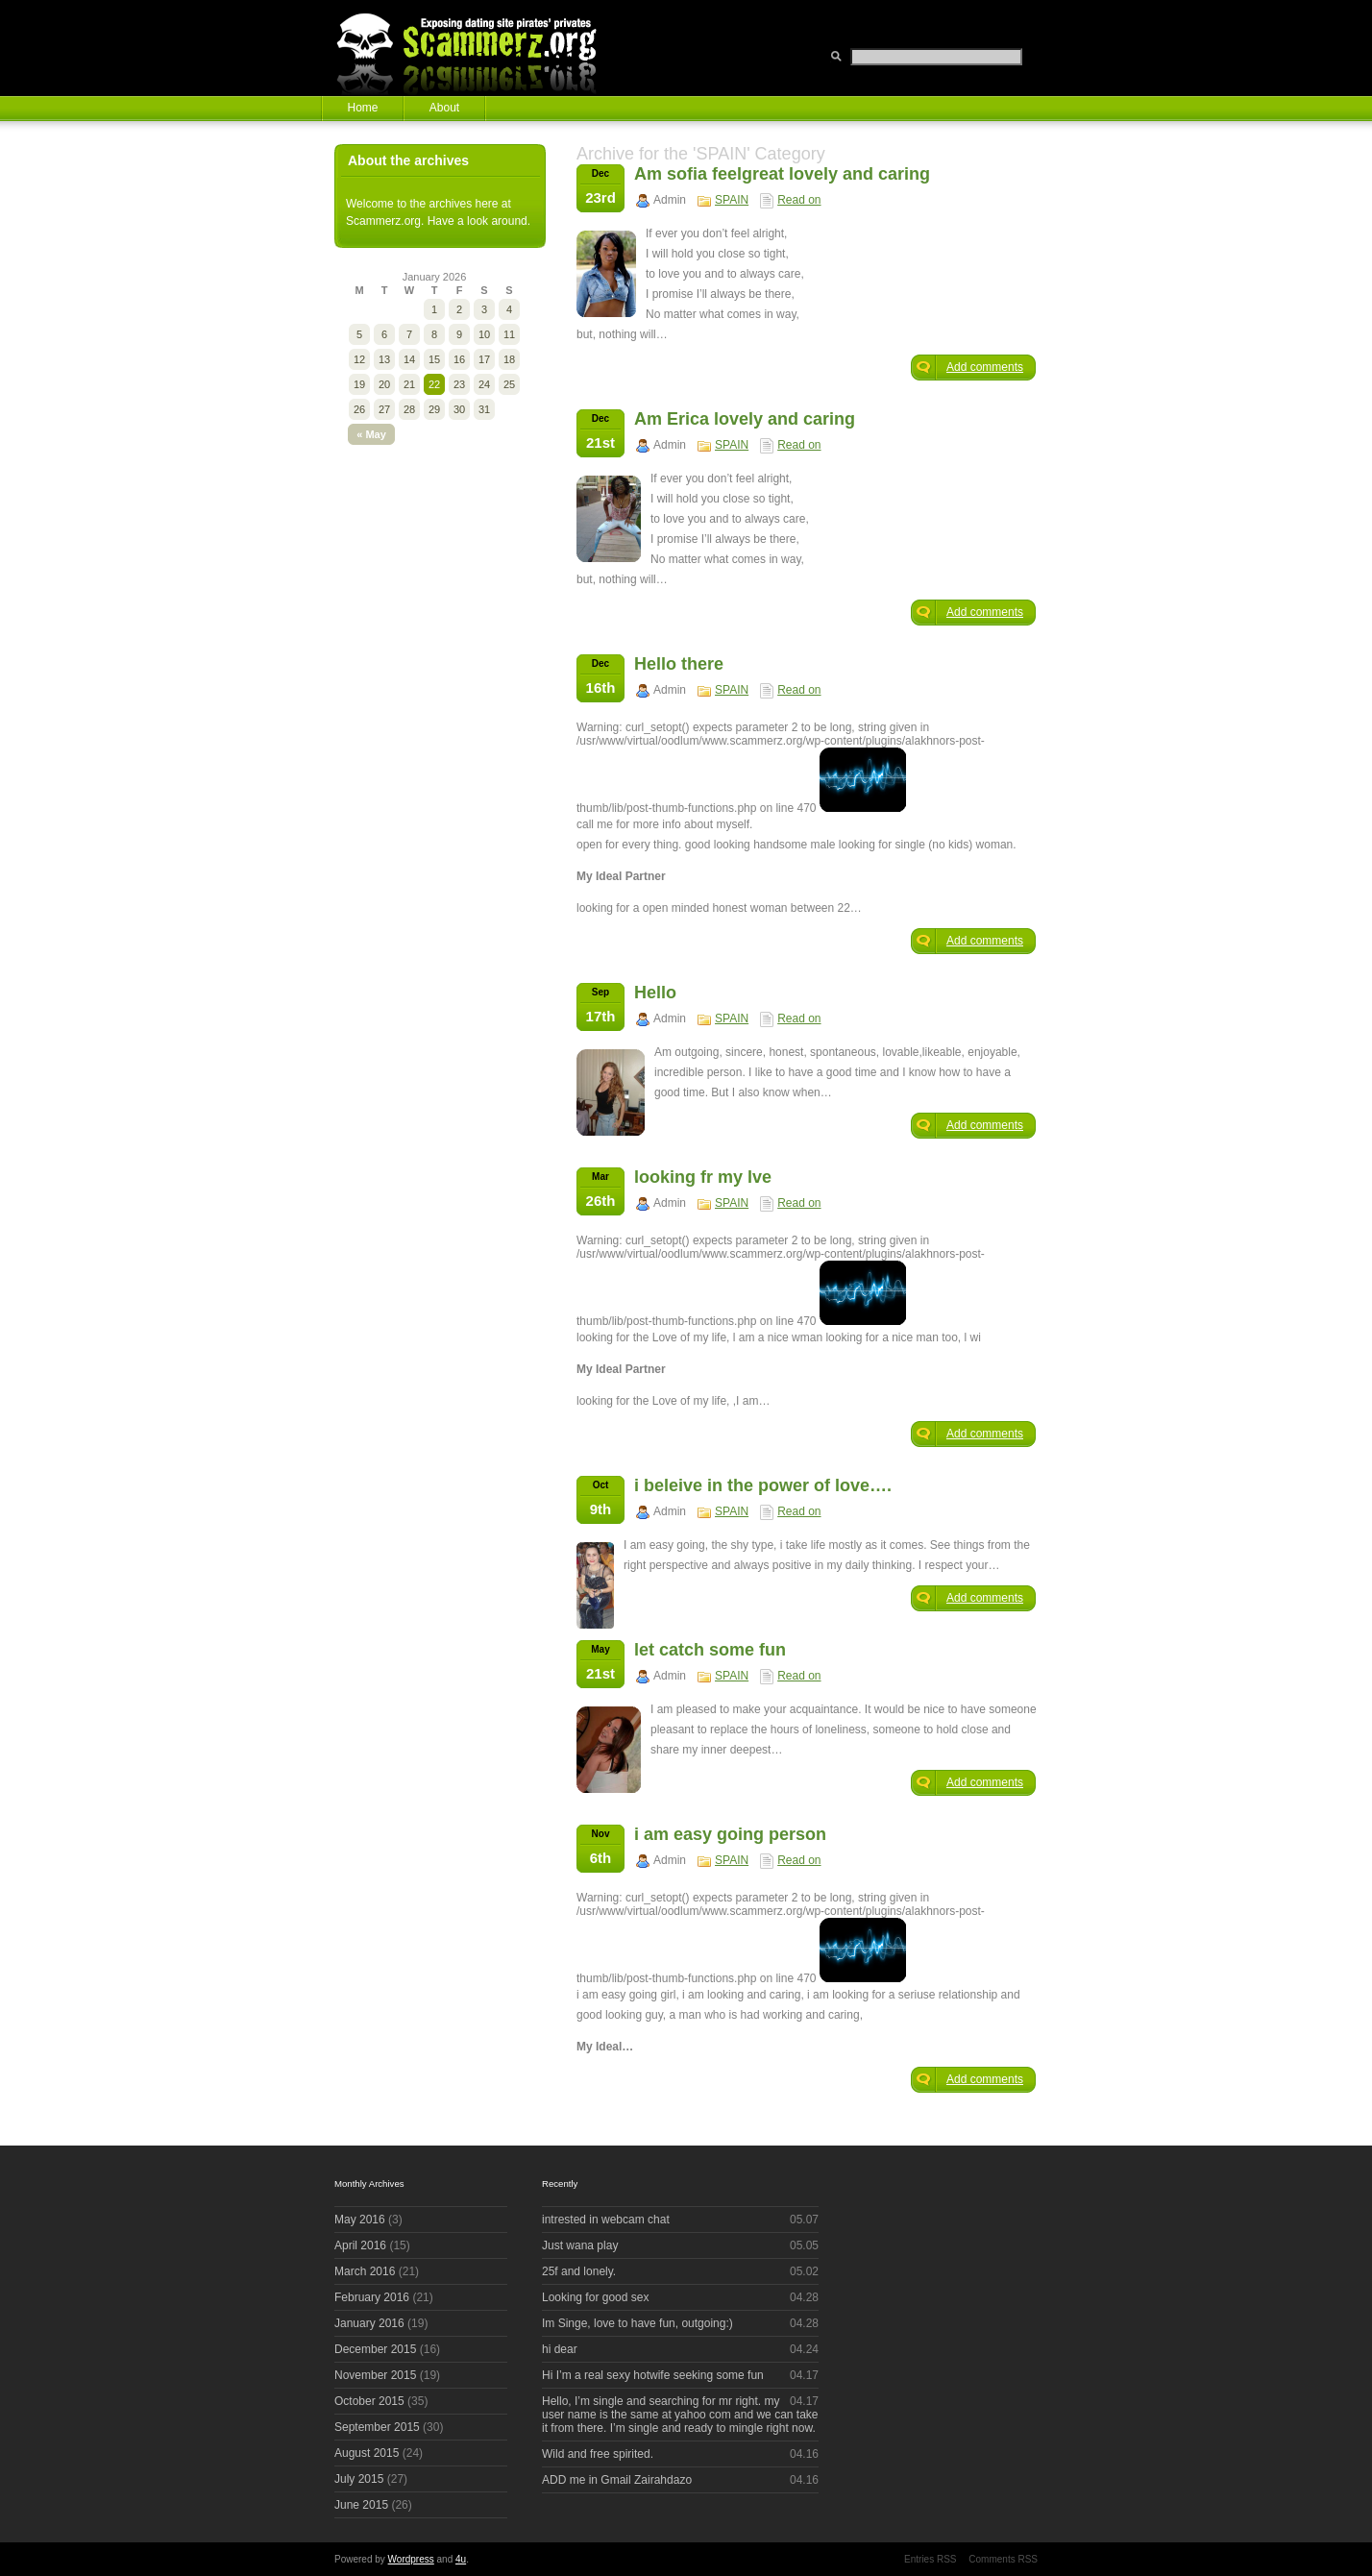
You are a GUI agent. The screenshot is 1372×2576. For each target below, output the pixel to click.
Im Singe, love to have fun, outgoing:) (637, 2323)
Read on (799, 200)
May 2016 (359, 2219)
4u (460, 2559)
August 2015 (366, 2453)
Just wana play (580, 2245)
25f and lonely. (579, 2271)
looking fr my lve (703, 1177)
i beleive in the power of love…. (763, 1485)
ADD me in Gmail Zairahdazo (617, 2480)
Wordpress (411, 2559)
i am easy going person (730, 1834)
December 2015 (375, 2349)
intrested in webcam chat (606, 2219)
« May (371, 434)
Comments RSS (1003, 2559)
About (444, 107)
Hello (655, 992)
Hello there (678, 664)
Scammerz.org (478, 48)
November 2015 (375, 2375)
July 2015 (358, 2479)
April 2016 (360, 2245)
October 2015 (369, 2401)
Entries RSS (930, 2559)
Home (362, 107)
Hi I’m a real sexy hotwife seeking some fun (653, 2375)
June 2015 (361, 2505)
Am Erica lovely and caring (744, 419)
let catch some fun (710, 1649)
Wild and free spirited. (597, 2454)
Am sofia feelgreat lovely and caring (782, 174)
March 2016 (364, 2271)
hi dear (559, 2349)
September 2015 (377, 2427)
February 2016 (371, 2297)
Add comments (984, 367)
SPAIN (731, 200)
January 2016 (369, 2323)
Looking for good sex (595, 2297)
